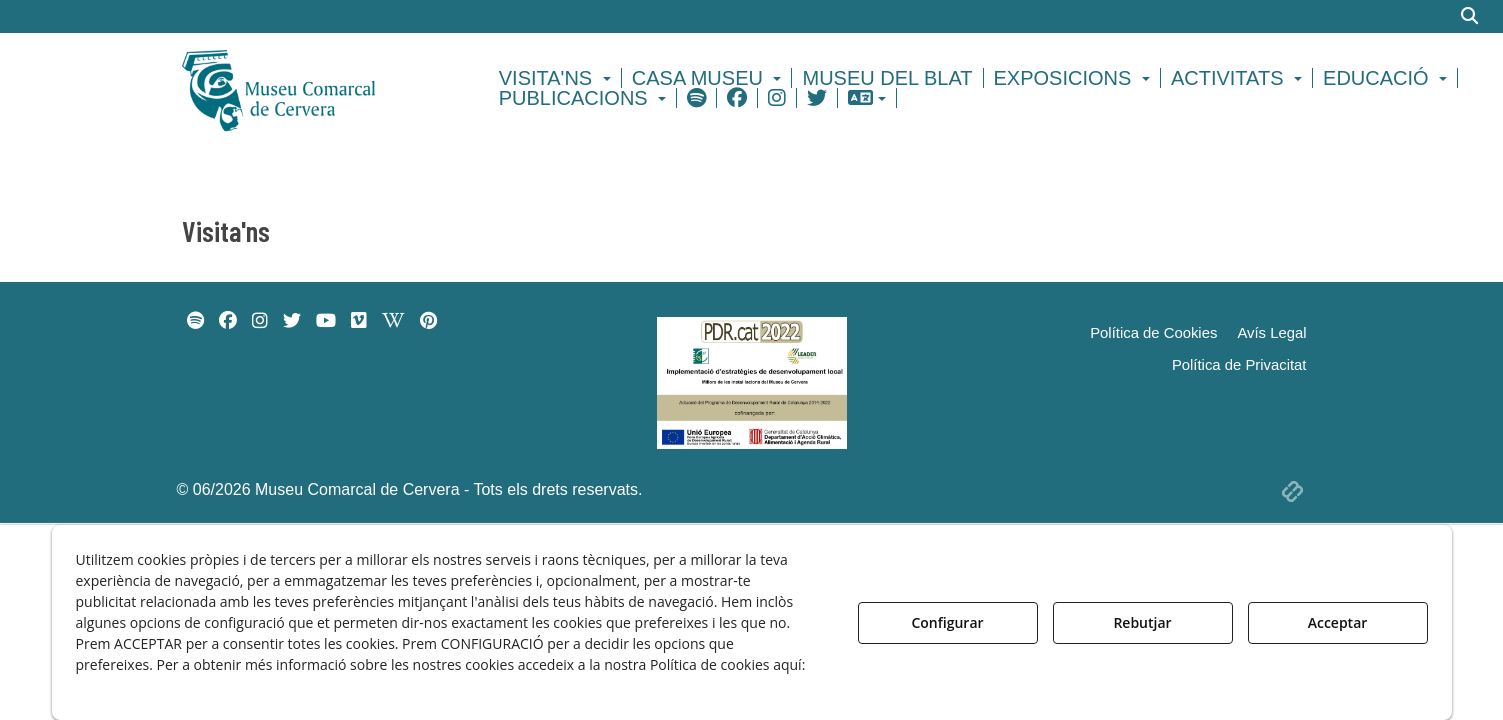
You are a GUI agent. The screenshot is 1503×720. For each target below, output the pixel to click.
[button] (313, 88)
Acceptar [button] (1338, 622)
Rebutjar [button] (1142, 622)
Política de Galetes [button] (145, 685)
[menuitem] (558, 78)
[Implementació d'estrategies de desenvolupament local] (752, 381)
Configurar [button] (947, 622)
